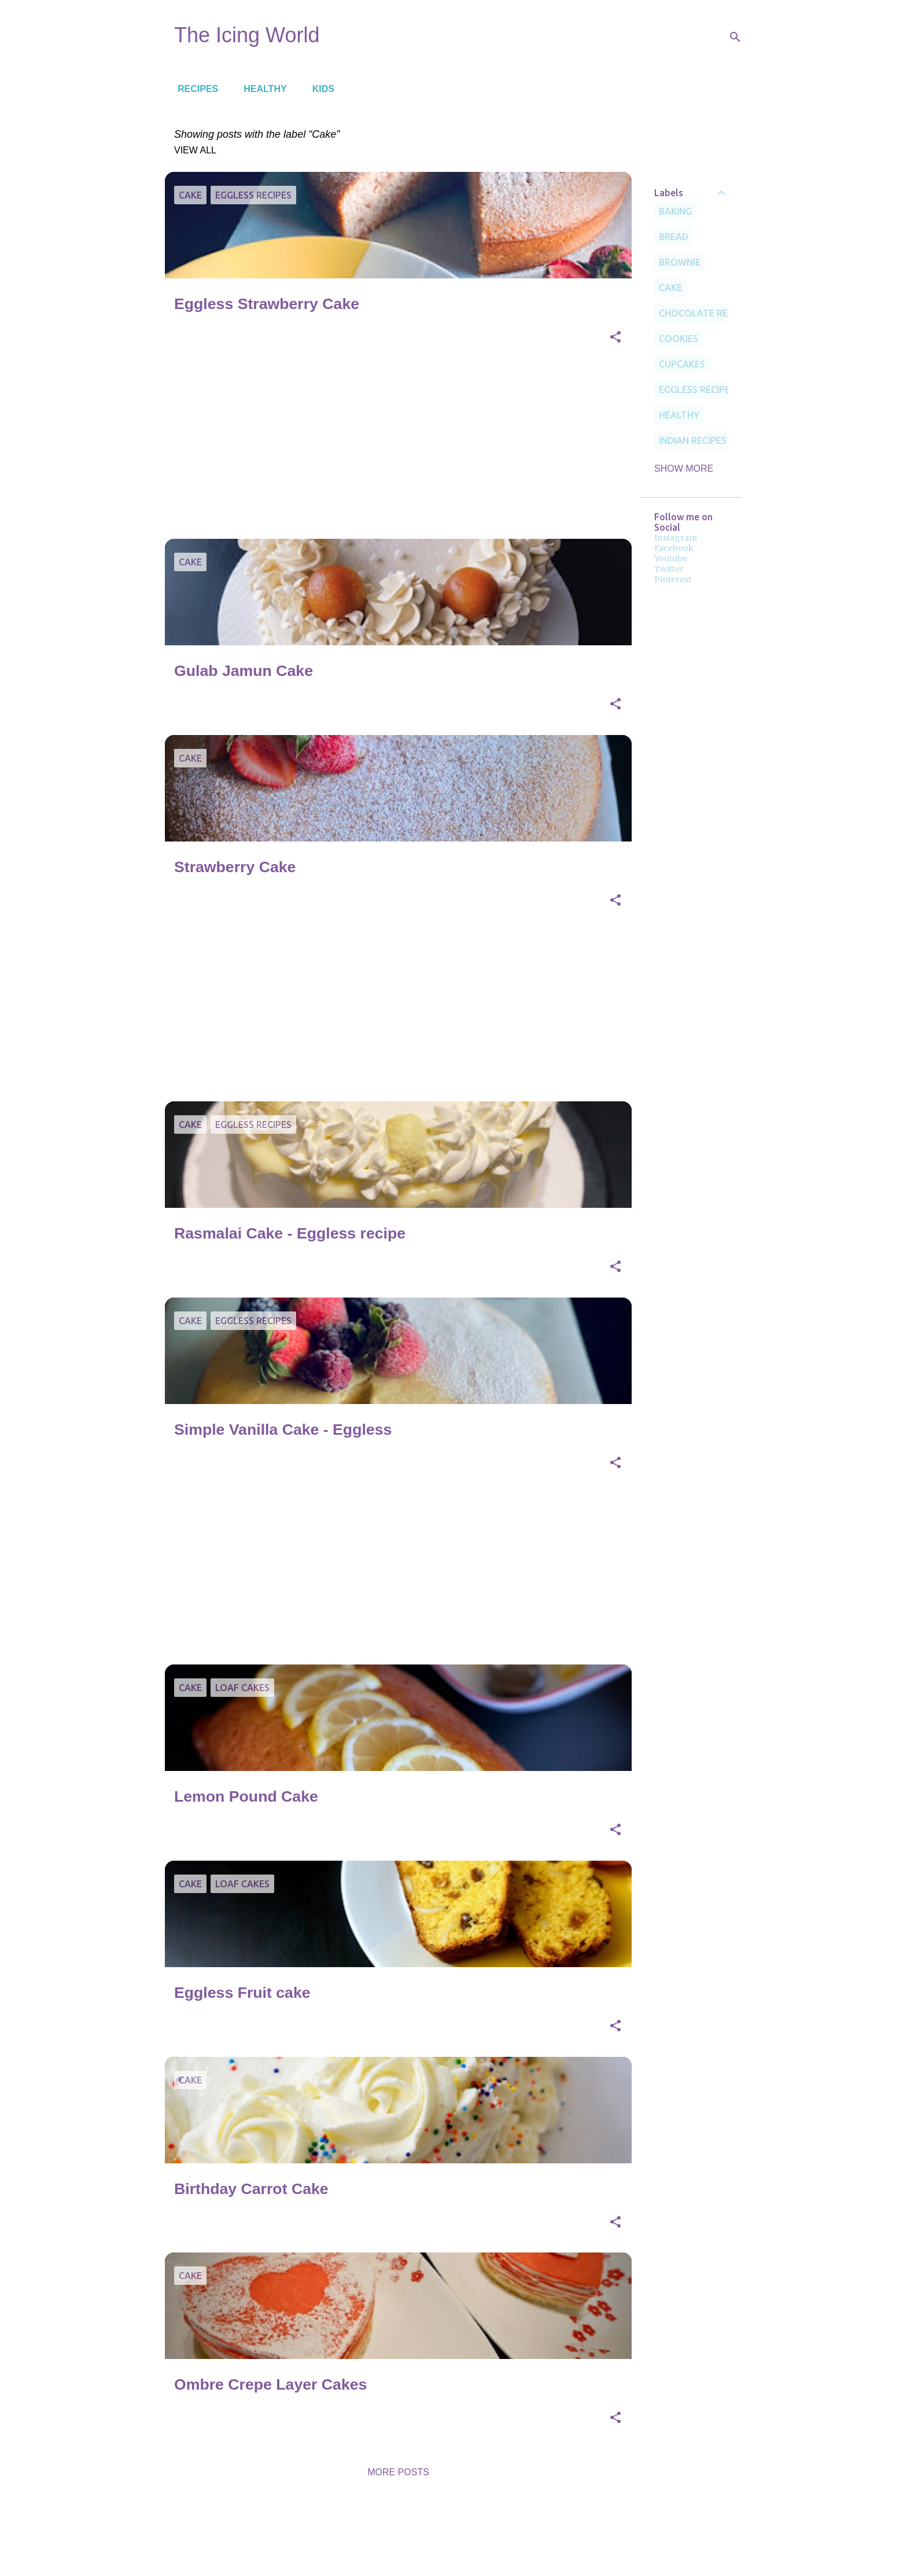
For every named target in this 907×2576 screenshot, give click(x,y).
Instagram (675, 537)
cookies (678, 338)
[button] (615, 338)
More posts (398, 2472)
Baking (675, 211)
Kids (320, 89)
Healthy (261, 89)
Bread (673, 236)
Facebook (674, 548)
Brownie (679, 262)
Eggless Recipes (697, 389)
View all (195, 150)
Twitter (669, 569)
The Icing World (246, 35)
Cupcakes (682, 364)
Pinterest (672, 579)
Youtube (670, 558)
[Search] (735, 37)
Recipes (194, 89)
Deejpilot (480, 2536)
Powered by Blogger (454, 2512)
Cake (670, 287)
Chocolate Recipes (705, 313)
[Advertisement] (394, 449)
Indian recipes (693, 440)
